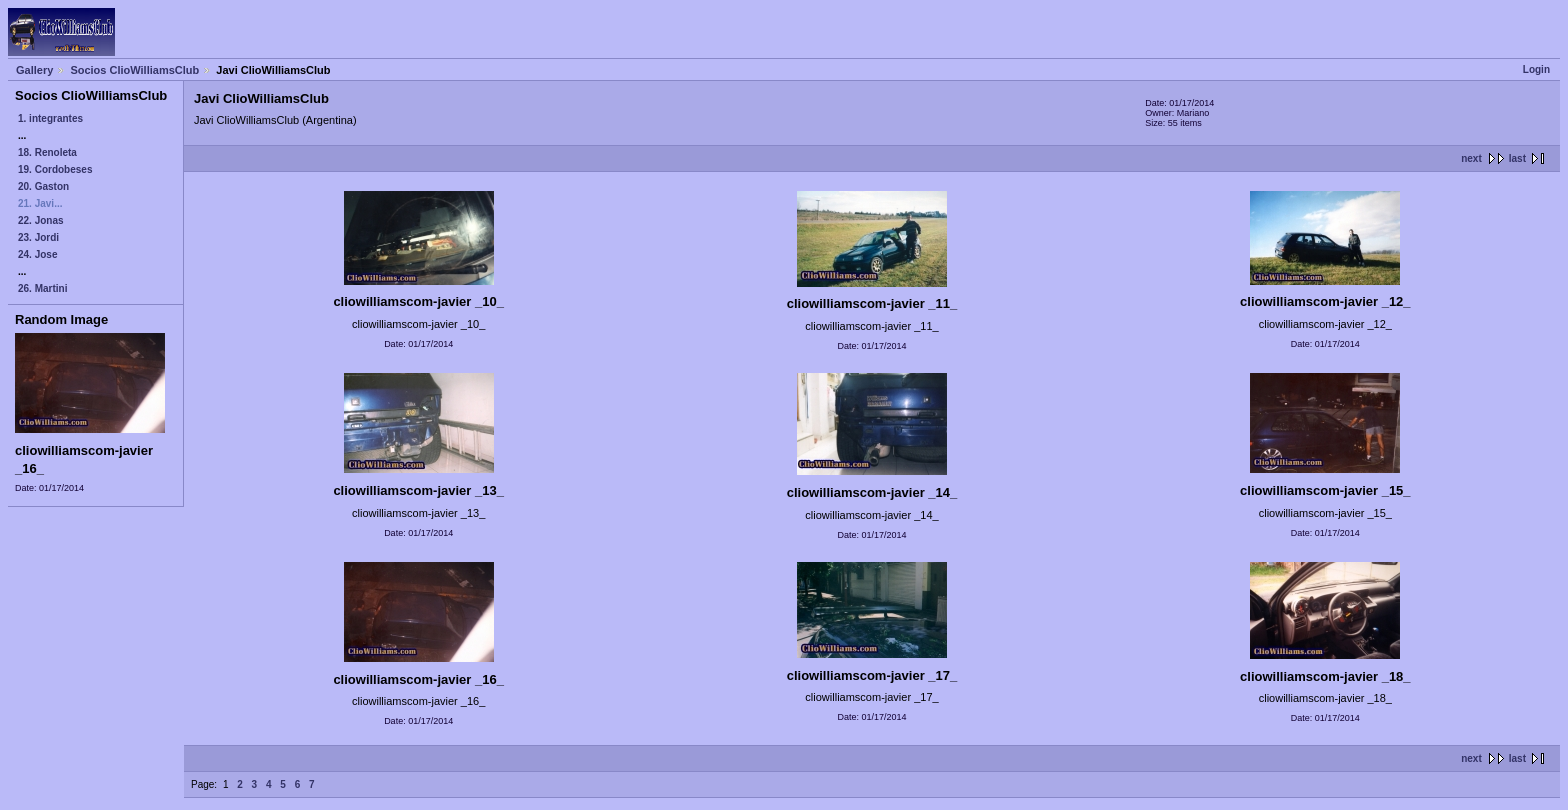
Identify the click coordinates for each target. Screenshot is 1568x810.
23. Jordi (38, 237)
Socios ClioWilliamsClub (134, 70)
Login (1536, 69)
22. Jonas (41, 220)
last (1517, 158)
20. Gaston (43, 186)
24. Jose (37, 254)
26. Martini (42, 288)
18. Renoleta (47, 152)
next (1471, 158)
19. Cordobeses (55, 169)
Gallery (34, 70)
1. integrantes (50, 118)
